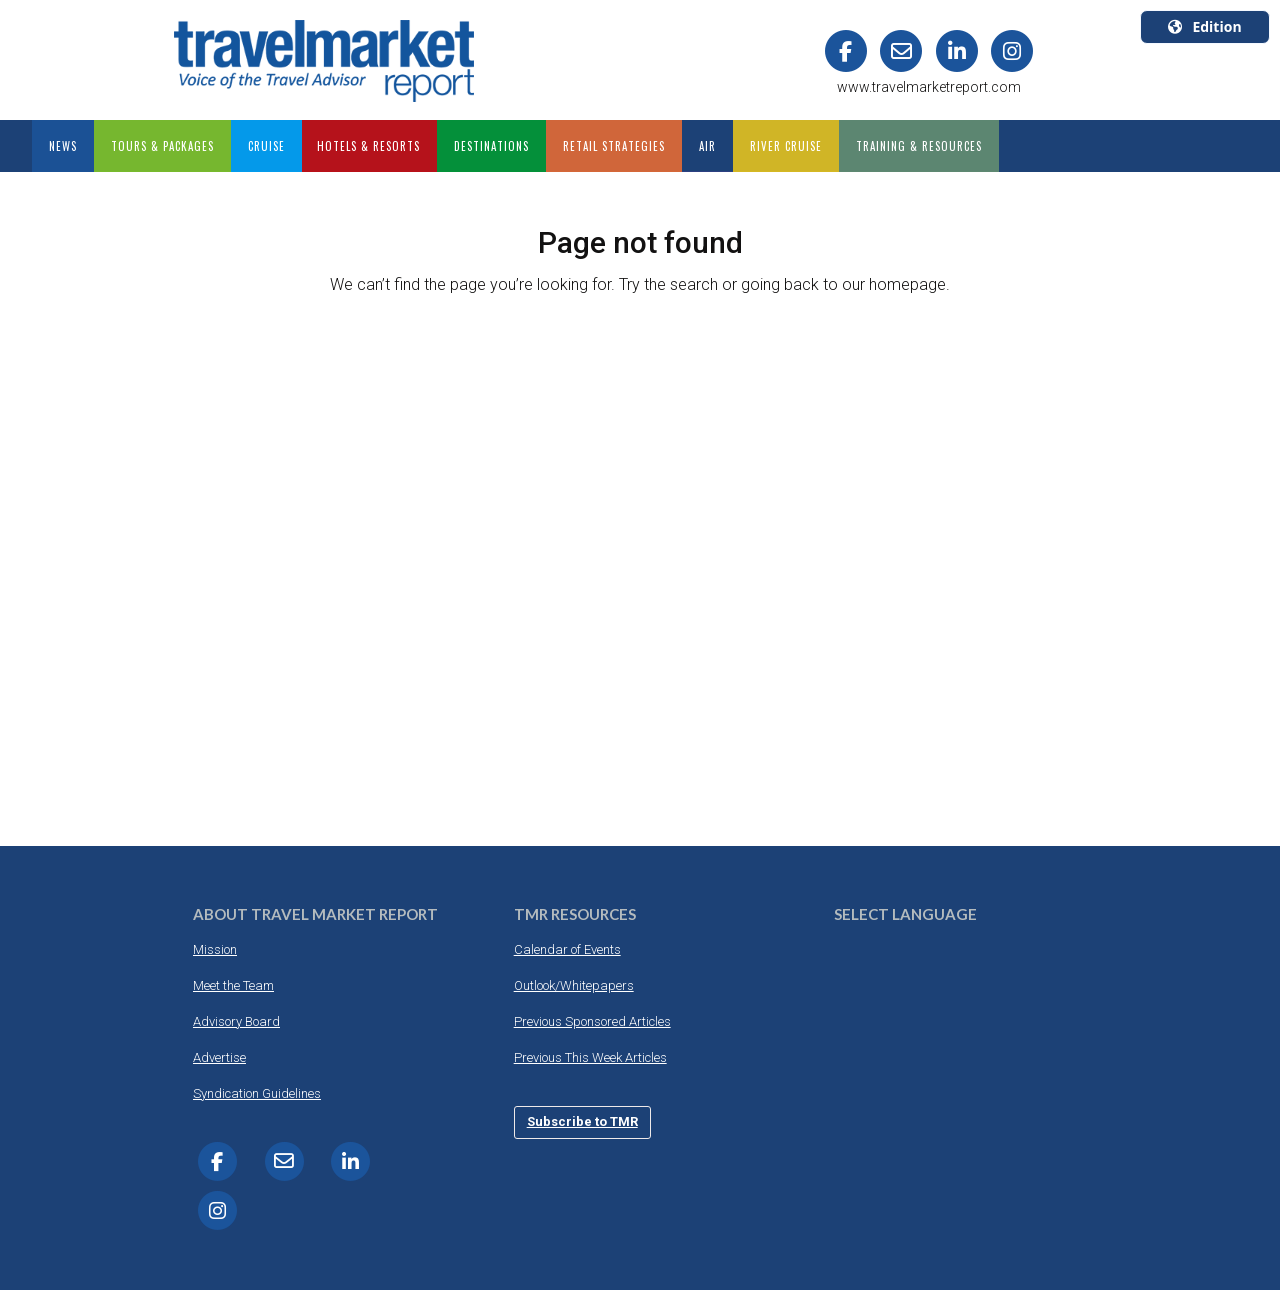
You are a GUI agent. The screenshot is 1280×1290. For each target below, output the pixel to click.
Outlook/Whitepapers (574, 985)
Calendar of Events (567, 949)
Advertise (219, 1057)
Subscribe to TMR (582, 1121)
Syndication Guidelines (257, 1093)
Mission (215, 949)
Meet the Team (233, 985)
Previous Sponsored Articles (592, 1021)
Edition (1204, 26)
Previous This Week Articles (590, 1057)
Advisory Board (236, 1021)
